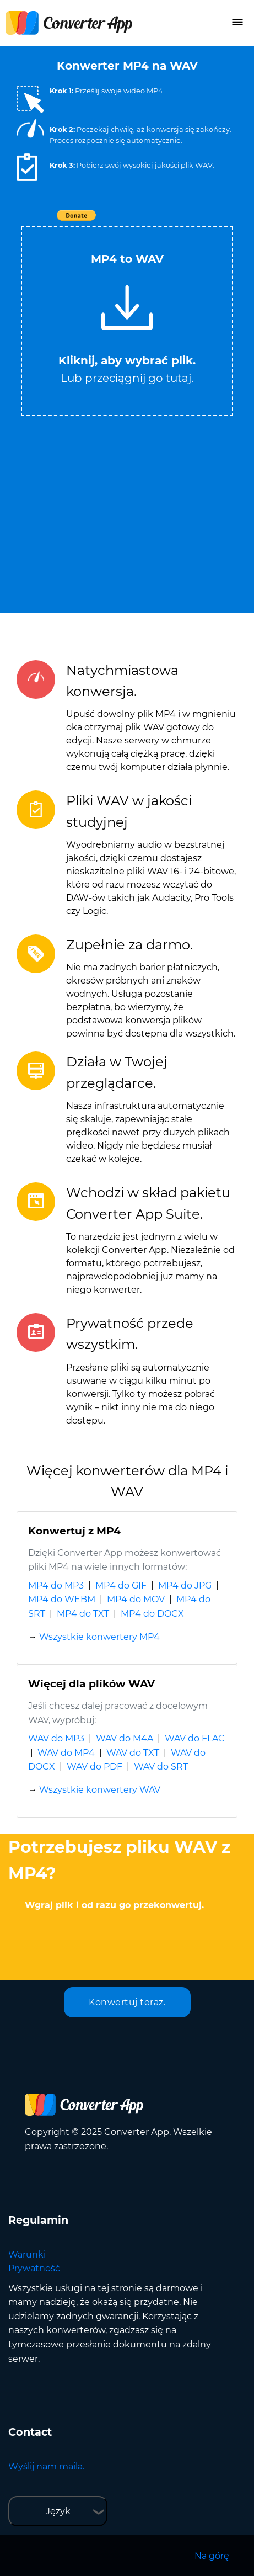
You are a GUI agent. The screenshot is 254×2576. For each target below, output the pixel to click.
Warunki (27, 2254)
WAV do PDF (94, 1766)
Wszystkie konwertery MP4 (99, 1637)
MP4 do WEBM (61, 1599)
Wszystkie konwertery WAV (99, 1789)
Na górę (211, 2556)
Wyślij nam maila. (46, 2466)
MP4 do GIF (121, 1585)
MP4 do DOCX (152, 1613)
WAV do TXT (132, 1753)
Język (58, 2511)
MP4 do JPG (185, 1585)
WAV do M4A (124, 1738)
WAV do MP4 (66, 1753)
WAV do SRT (161, 1766)
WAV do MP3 (56, 1738)
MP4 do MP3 (56, 1585)
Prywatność (34, 2268)
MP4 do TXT (83, 1613)
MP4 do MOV (136, 1599)
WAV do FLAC (195, 1738)
